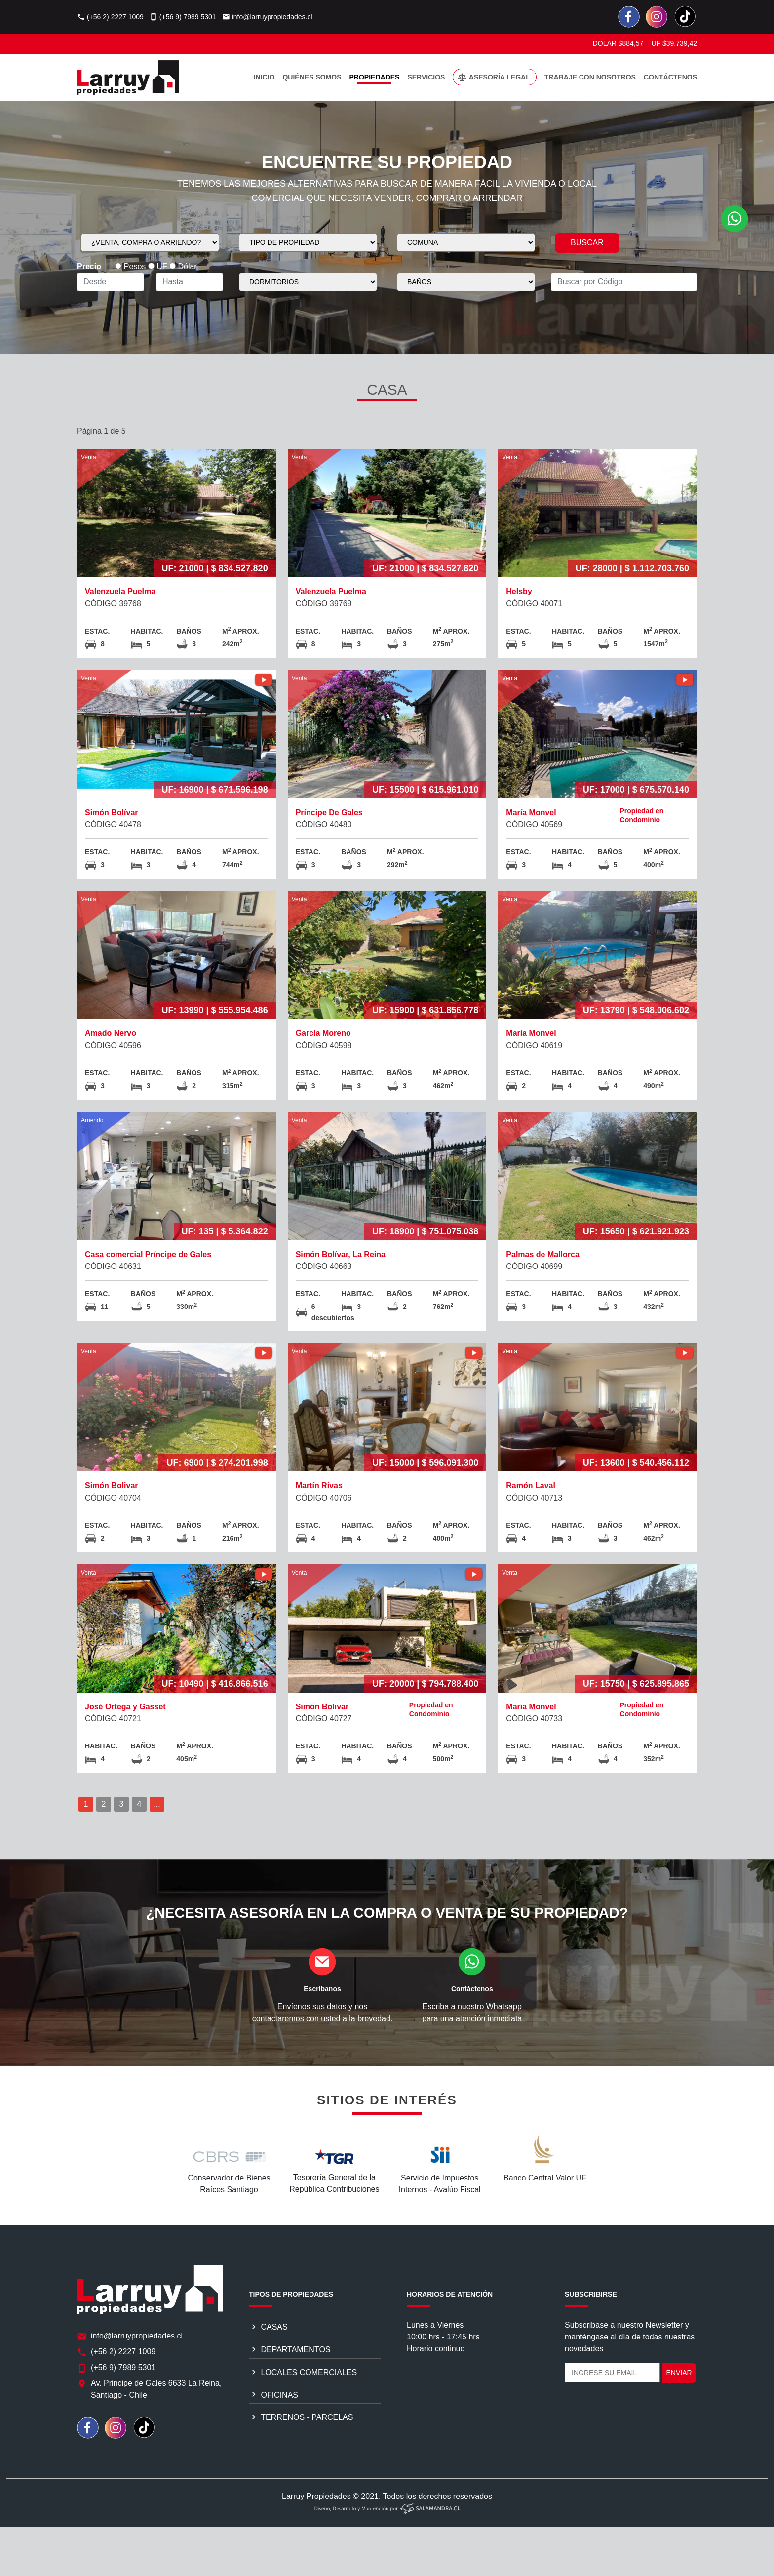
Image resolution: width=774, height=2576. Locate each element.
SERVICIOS (426, 77)
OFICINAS (273, 2433)
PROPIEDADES (374, 77)
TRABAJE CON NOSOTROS (590, 77)
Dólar (183, 266)
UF (157, 266)
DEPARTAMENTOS (290, 2388)
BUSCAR (587, 242)
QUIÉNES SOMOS (311, 77)
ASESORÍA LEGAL (493, 78)
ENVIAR (679, 2411)
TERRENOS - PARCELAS (301, 2455)
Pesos (130, 266)
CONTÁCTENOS (670, 77)
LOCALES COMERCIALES (303, 2411)
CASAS (268, 2365)
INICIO (264, 77)
